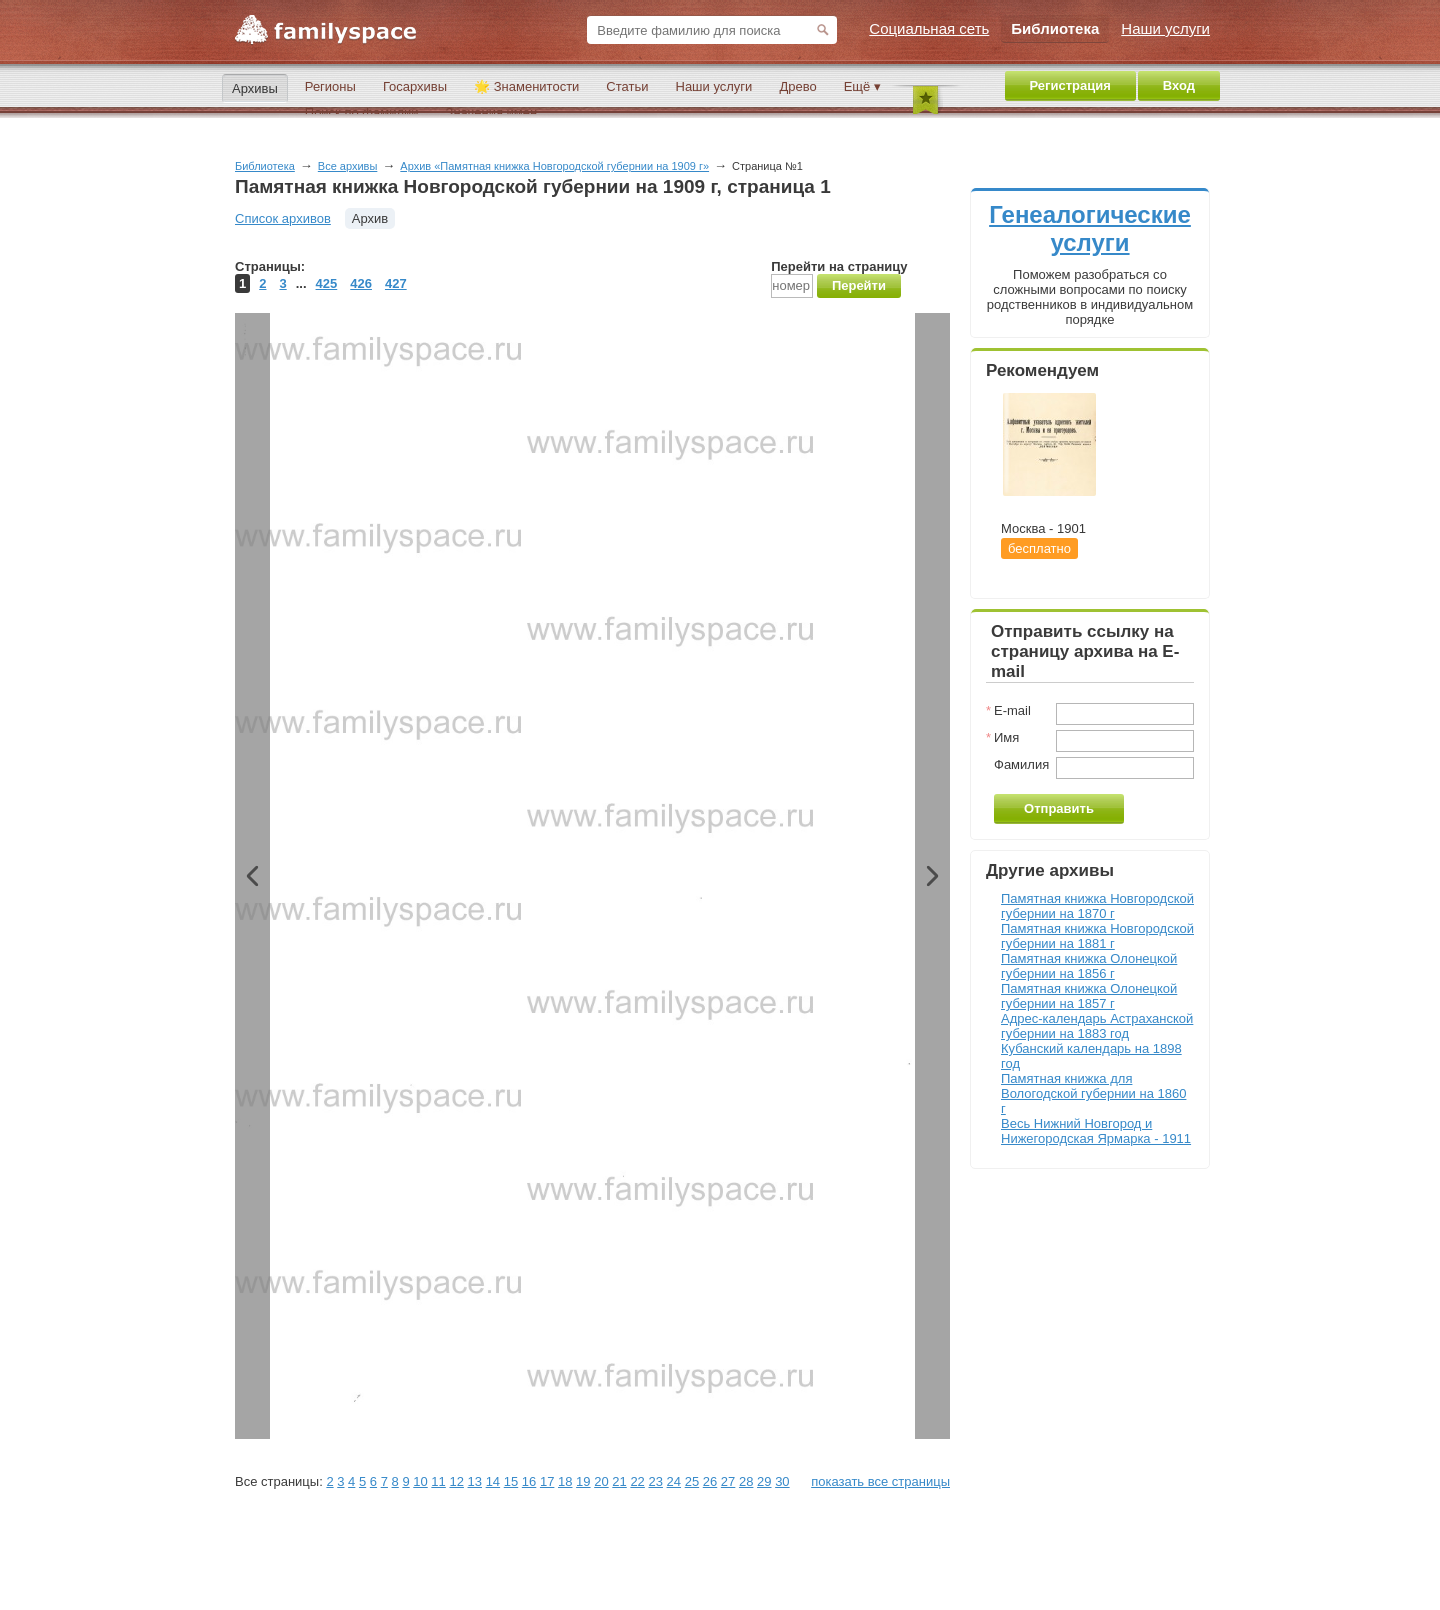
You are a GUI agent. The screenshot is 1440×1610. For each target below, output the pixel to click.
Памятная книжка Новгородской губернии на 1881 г (1097, 936)
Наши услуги (714, 86)
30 (782, 1481)
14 (493, 1481)
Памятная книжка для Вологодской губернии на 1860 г (1093, 1093)
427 (396, 283)
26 (710, 1481)
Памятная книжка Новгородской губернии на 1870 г (1097, 906)
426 (361, 283)
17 (547, 1481)
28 (746, 1481)
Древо (797, 86)
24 (674, 1481)
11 (438, 1481)
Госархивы (415, 86)
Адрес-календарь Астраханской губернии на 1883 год (1097, 1026)
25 (692, 1481)
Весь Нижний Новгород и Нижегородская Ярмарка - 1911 (1096, 1131)
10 (420, 1481)
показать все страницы (880, 1481)
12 (456, 1481)
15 (511, 1481)
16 (529, 1481)
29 (764, 1481)
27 (728, 1481)
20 (601, 1481)
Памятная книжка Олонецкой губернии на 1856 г (1089, 966)
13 (475, 1481)
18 (565, 1481)
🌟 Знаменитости (526, 86)
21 (619, 1481)
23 (655, 1481)
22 (637, 1481)
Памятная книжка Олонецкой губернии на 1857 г (1089, 996)
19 (583, 1481)
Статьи (627, 86)
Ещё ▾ (862, 86)
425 (327, 283)
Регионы (330, 86)
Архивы (255, 88)
